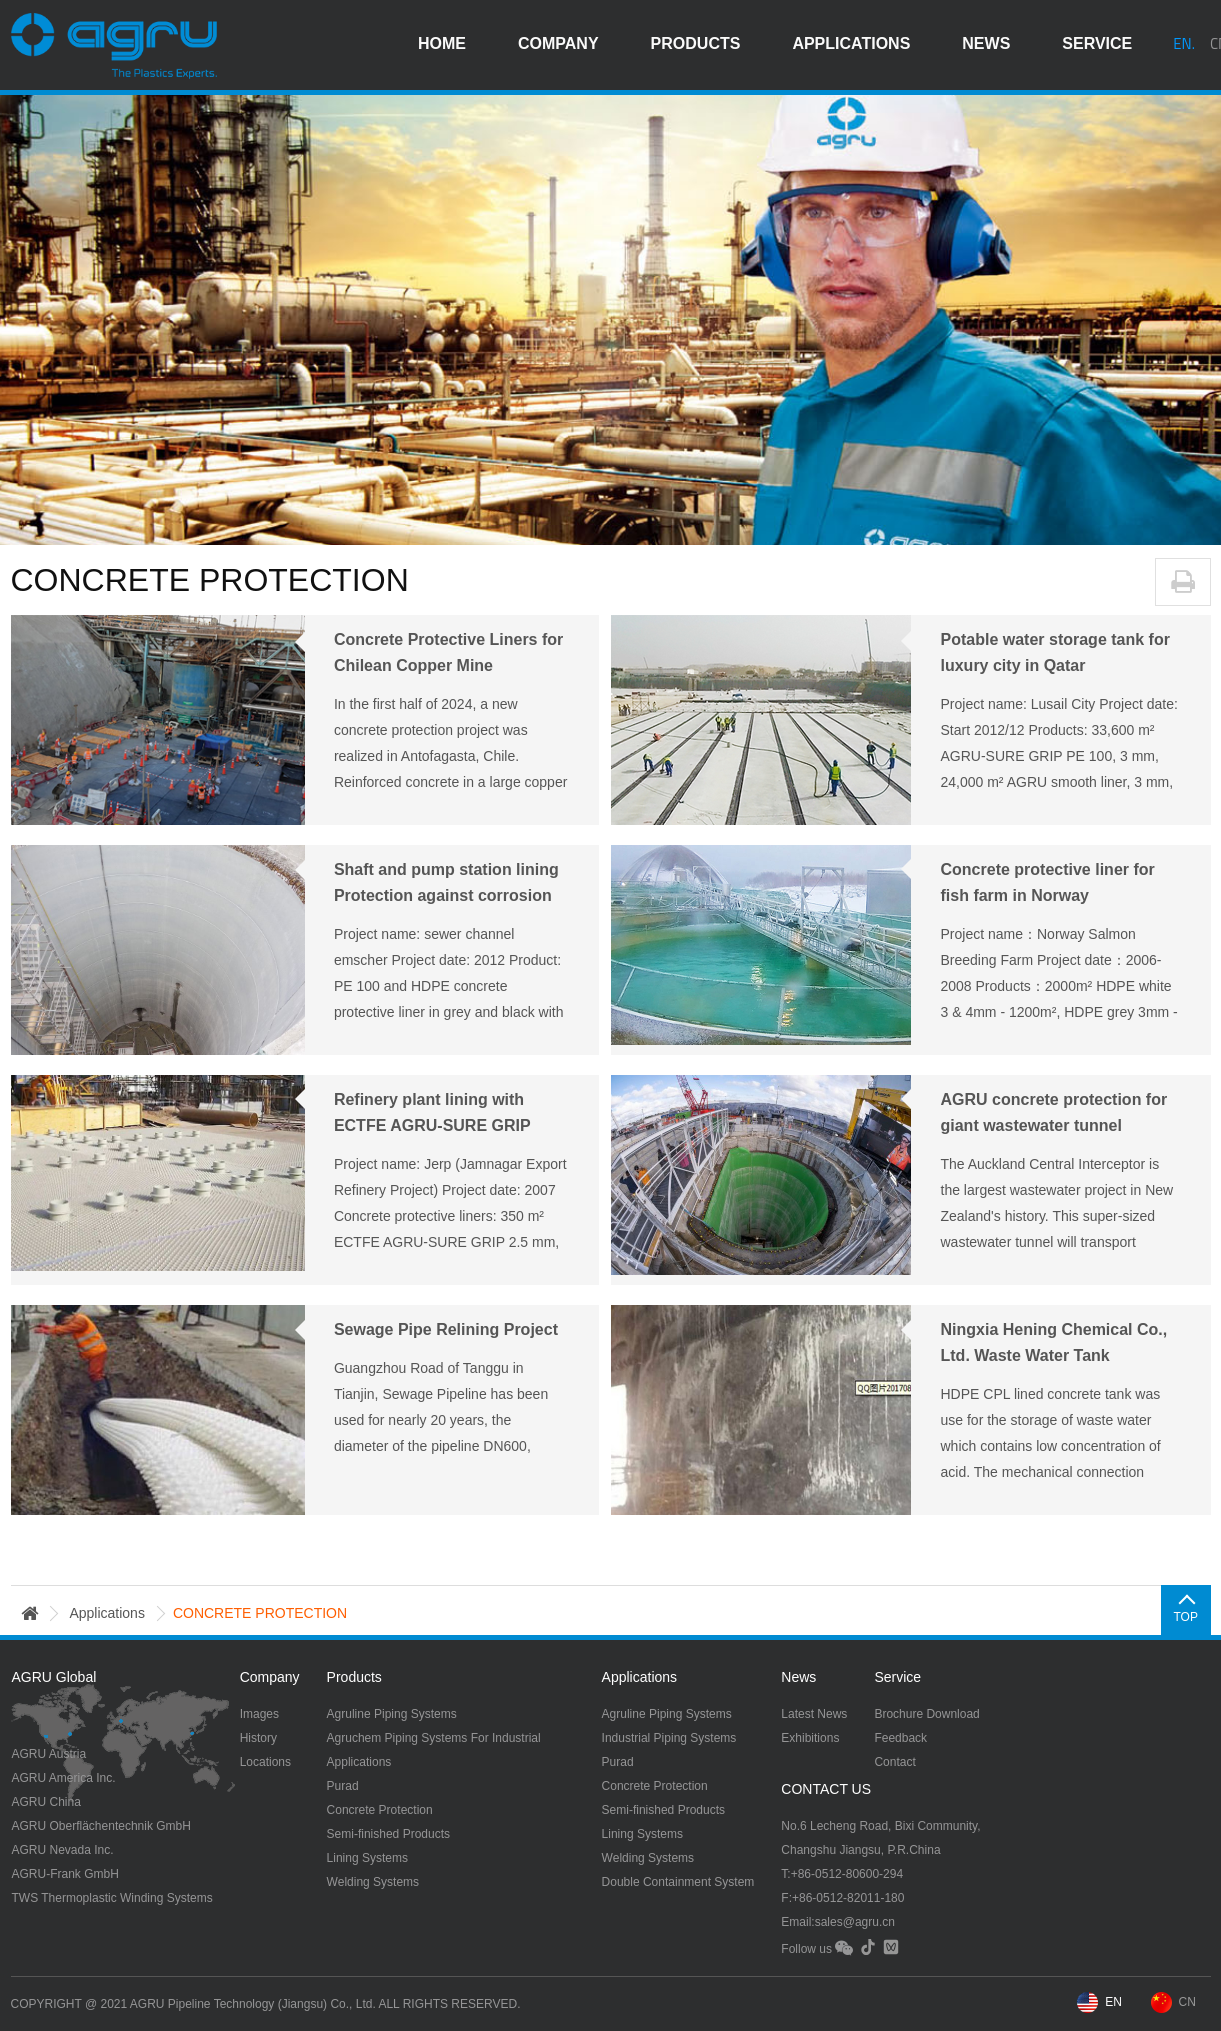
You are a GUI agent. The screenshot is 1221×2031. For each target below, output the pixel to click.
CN (1187, 2002)
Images (259, 1714)
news (986, 44)
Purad (343, 1786)
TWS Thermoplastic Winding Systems (112, 1898)
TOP (1185, 1617)
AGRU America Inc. (64, 1778)
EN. (1184, 44)
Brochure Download (926, 1714)
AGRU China (46, 1802)
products (696, 44)
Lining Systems (367, 1858)
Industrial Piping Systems (669, 1738)
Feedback (900, 1738)
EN (1113, 2002)
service (1097, 44)
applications (851, 44)
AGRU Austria (49, 1754)
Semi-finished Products (388, 1834)
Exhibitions (810, 1738)
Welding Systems (373, 1882)
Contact (894, 1762)
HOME (442, 44)
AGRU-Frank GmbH (65, 1874)
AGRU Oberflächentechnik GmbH (101, 1826)
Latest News (814, 1714)
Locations (265, 1762)
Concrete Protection (380, 1810)
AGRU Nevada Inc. (63, 1850)
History (258, 1738)
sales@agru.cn (855, 1922)
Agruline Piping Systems (392, 1714)
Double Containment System (678, 1882)
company (558, 44)
